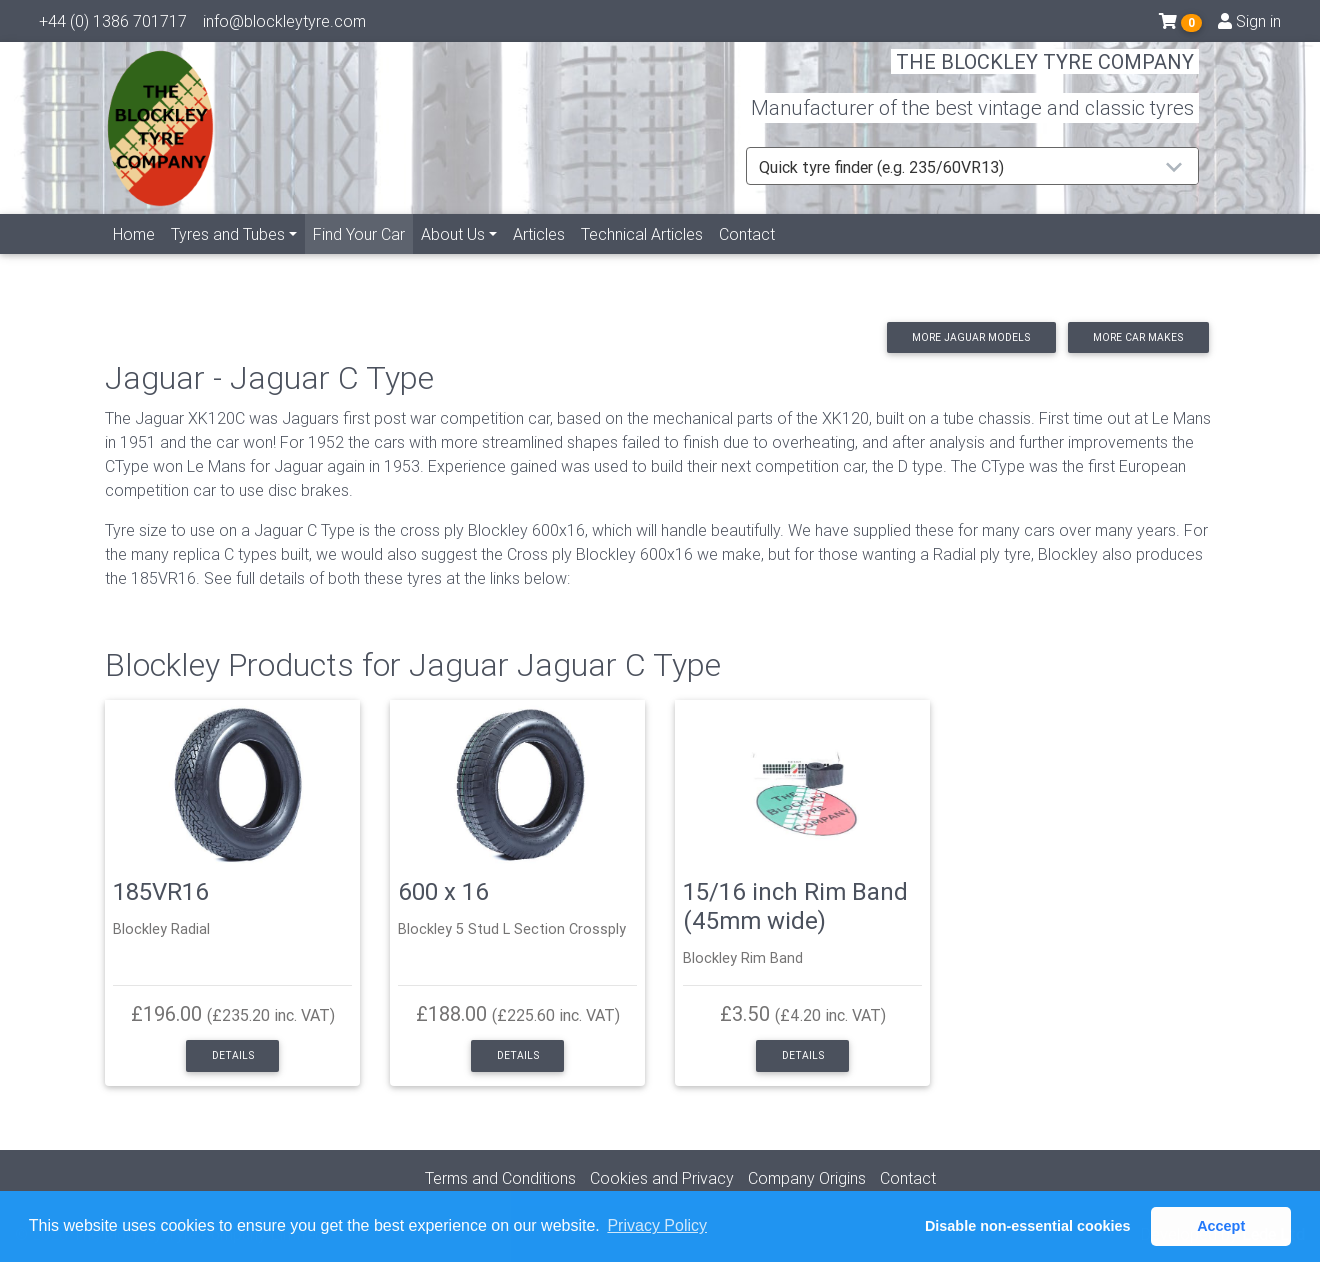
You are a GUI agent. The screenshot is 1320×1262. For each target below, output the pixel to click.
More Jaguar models (971, 337)
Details (233, 1055)
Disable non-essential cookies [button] (1028, 1226)
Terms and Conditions (500, 1178)
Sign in (1249, 25)
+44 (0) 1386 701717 (113, 25)
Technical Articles (642, 257)
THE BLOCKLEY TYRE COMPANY (1045, 74)
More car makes (1138, 337)
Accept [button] (1221, 1226)
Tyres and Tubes (228, 257)
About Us (453, 257)
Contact (747, 257)
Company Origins (807, 1178)
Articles (539, 257)
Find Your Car (363, 255)
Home (134, 257)
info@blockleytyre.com (284, 25)
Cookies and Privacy (662, 1178)
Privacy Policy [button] (657, 1225)
